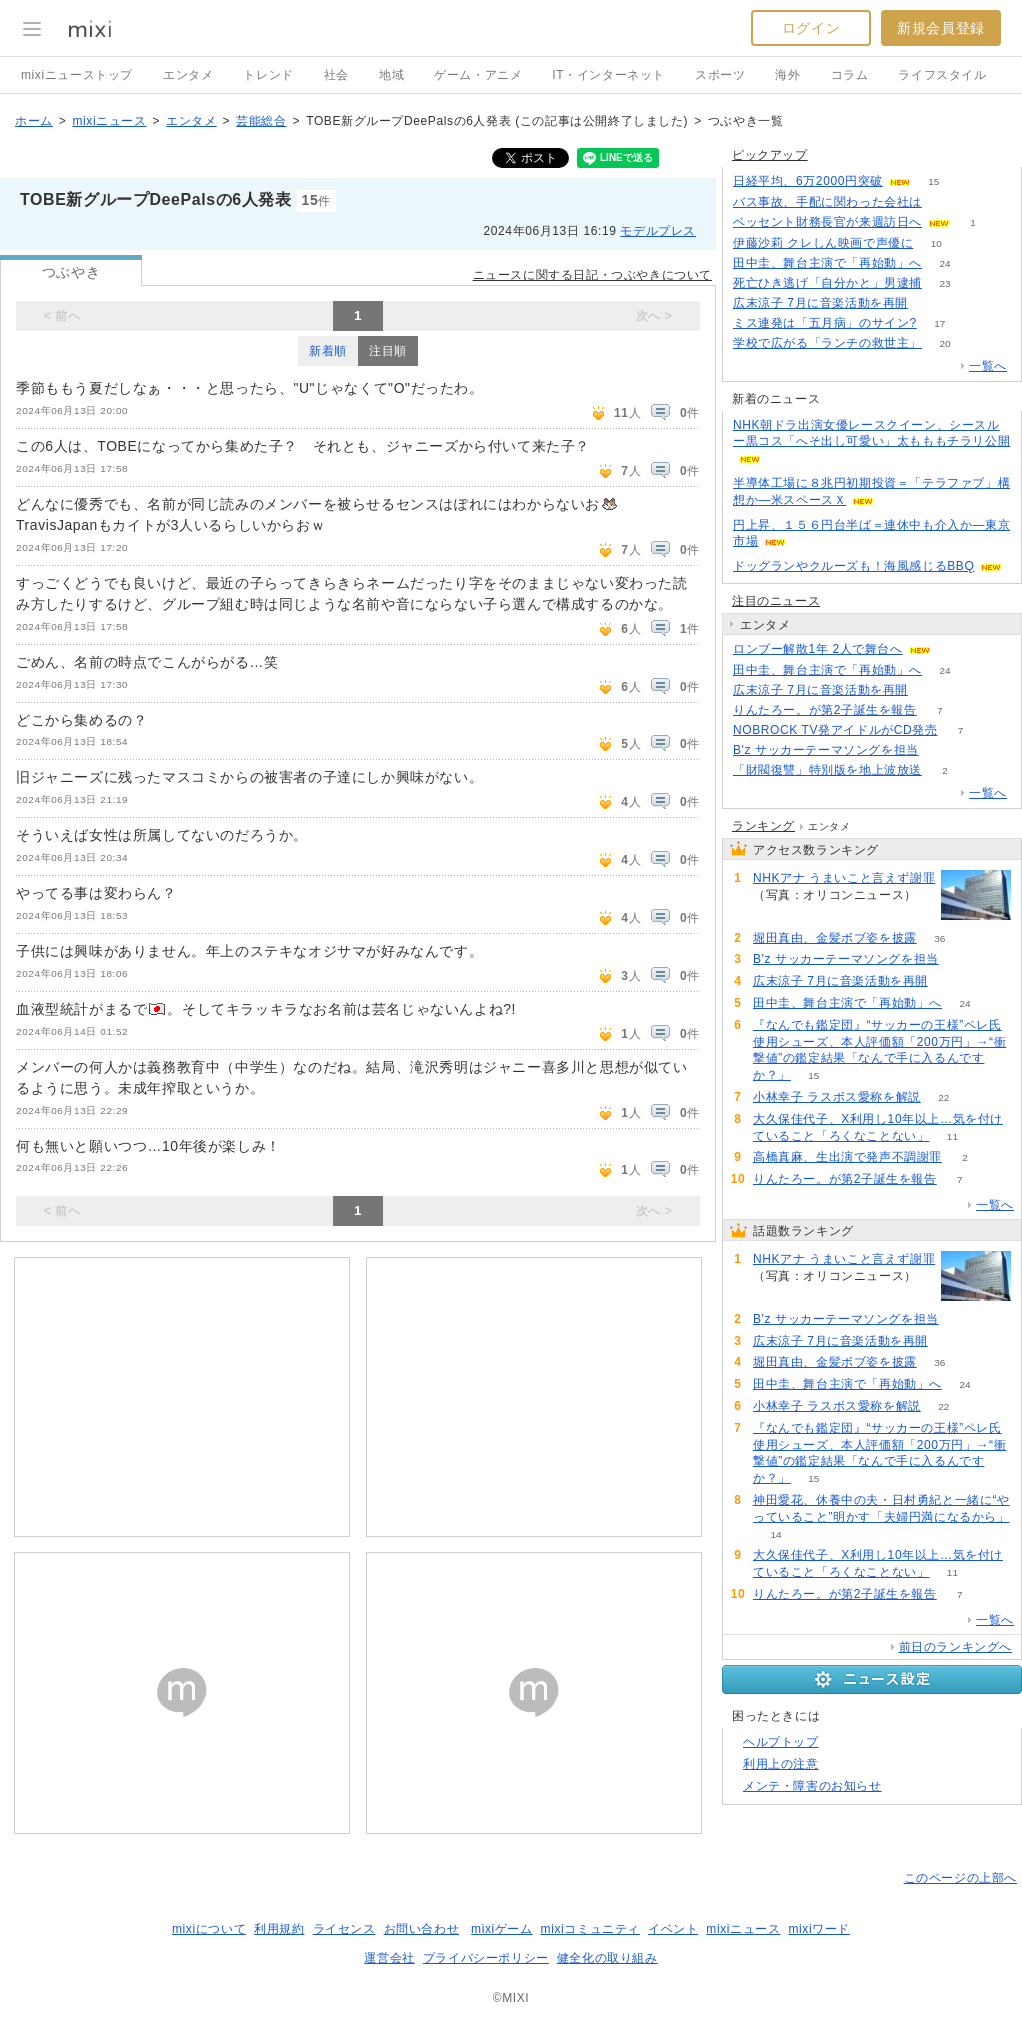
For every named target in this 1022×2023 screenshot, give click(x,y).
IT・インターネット (608, 75)
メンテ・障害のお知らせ (812, 1786)
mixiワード (819, 1929)
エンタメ (188, 75)
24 (944, 263)
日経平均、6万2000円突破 (808, 181)
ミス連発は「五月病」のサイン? (825, 323)
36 (939, 938)
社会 (336, 75)
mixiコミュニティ (590, 1929)
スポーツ (720, 75)
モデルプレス (658, 231)
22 (943, 1097)
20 (944, 343)
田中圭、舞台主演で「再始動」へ (827, 263)
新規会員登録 (941, 28)
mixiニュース (109, 121)
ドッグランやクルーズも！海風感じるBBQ (853, 566)
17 (939, 323)
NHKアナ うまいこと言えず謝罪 (844, 878)
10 (936, 243)
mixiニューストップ (77, 75)
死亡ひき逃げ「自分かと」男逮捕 (827, 283)
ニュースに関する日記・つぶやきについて (592, 275)
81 (941, 750)
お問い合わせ (422, 1929)
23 (944, 283)
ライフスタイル (942, 75)
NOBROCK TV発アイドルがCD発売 (835, 730)
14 (775, 1534)
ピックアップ (770, 155)
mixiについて (209, 1929)
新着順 (328, 351)
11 (952, 1136)
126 (945, 202)
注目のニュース (776, 601)
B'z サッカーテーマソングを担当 (826, 750)
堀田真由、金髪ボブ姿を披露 (835, 938)
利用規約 (279, 1929)
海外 (787, 75)
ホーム (34, 121)
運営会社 (389, 1958)
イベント (673, 1929)
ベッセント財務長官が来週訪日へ (827, 222)
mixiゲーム (502, 1929)
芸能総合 (261, 121)
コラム (850, 75)
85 (775, 911)
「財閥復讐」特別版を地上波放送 (827, 770)
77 (930, 303)
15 (933, 181)
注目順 (388, 351)
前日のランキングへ (955, 1647)
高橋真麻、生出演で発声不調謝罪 (847, 1157)
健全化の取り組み (607, 1958)
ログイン (811, 28)
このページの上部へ (960, 1878)
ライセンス (344, 1929)
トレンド (268, 75)
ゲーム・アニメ (478, 75)
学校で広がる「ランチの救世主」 (827, 343)
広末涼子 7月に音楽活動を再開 (820, 303)
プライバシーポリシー (486, 1958)
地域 (391, 75)
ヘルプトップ (781, 1742)
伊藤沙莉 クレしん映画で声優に (823, 243)
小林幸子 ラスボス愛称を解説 (837, 1097)
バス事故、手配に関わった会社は (827, 202)
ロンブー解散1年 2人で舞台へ (818, 649)
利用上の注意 (781, 1764)
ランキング (763, 826)
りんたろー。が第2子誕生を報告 (825, 710)
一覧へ (988, 366)
